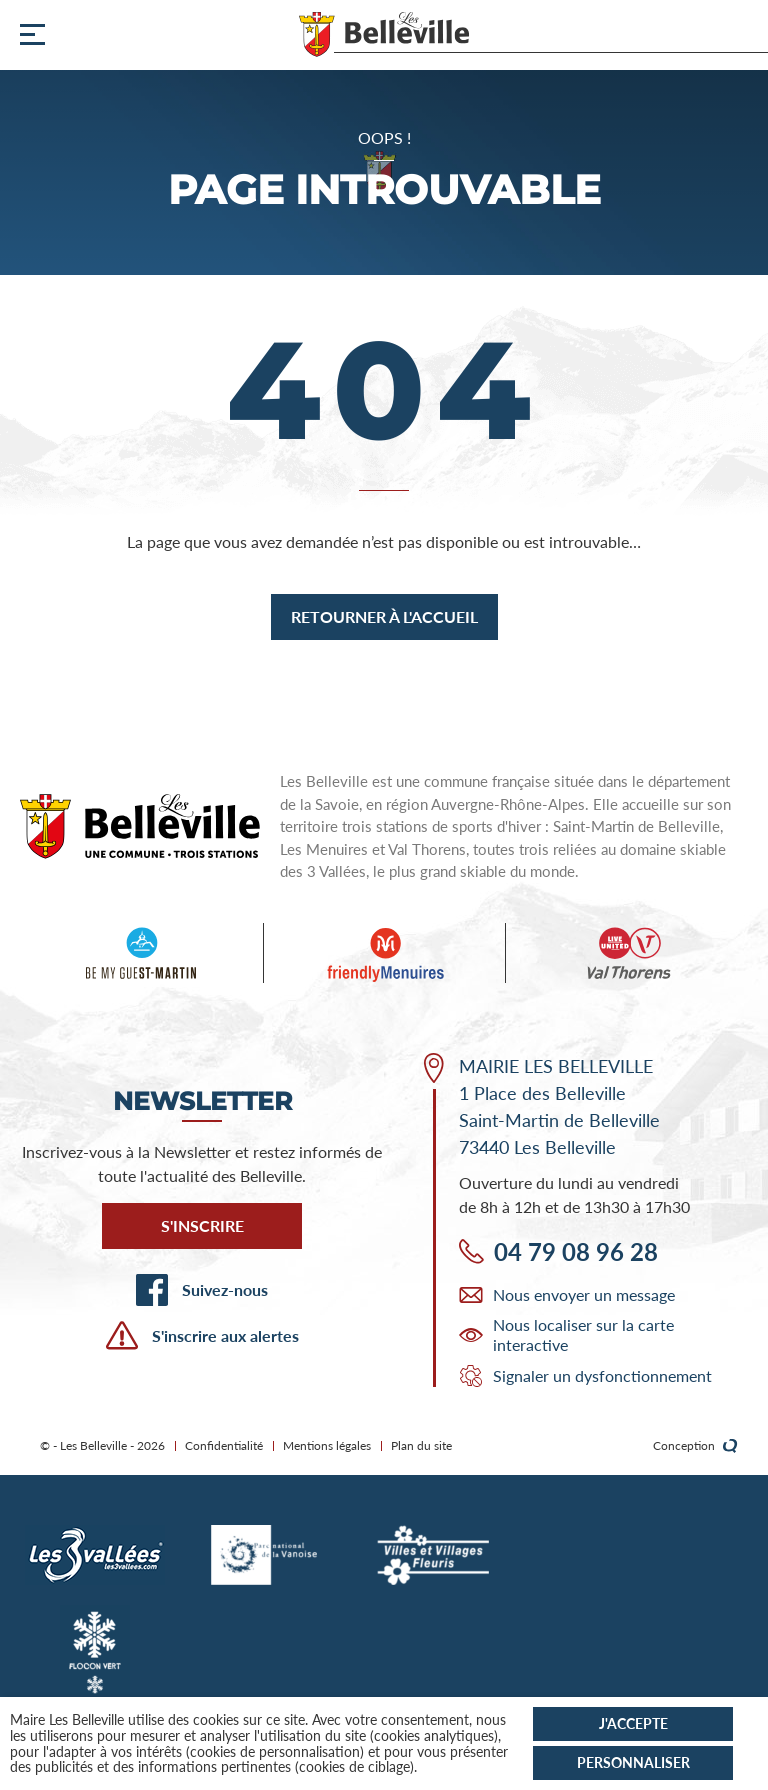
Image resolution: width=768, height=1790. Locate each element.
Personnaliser (633, 1762)
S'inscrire (202, 1225)
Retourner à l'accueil (384, 616)
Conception (695, 1446)
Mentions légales (327, 1445)
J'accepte (633, 1723)
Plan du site (421, 1445)
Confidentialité (224, 1445)
